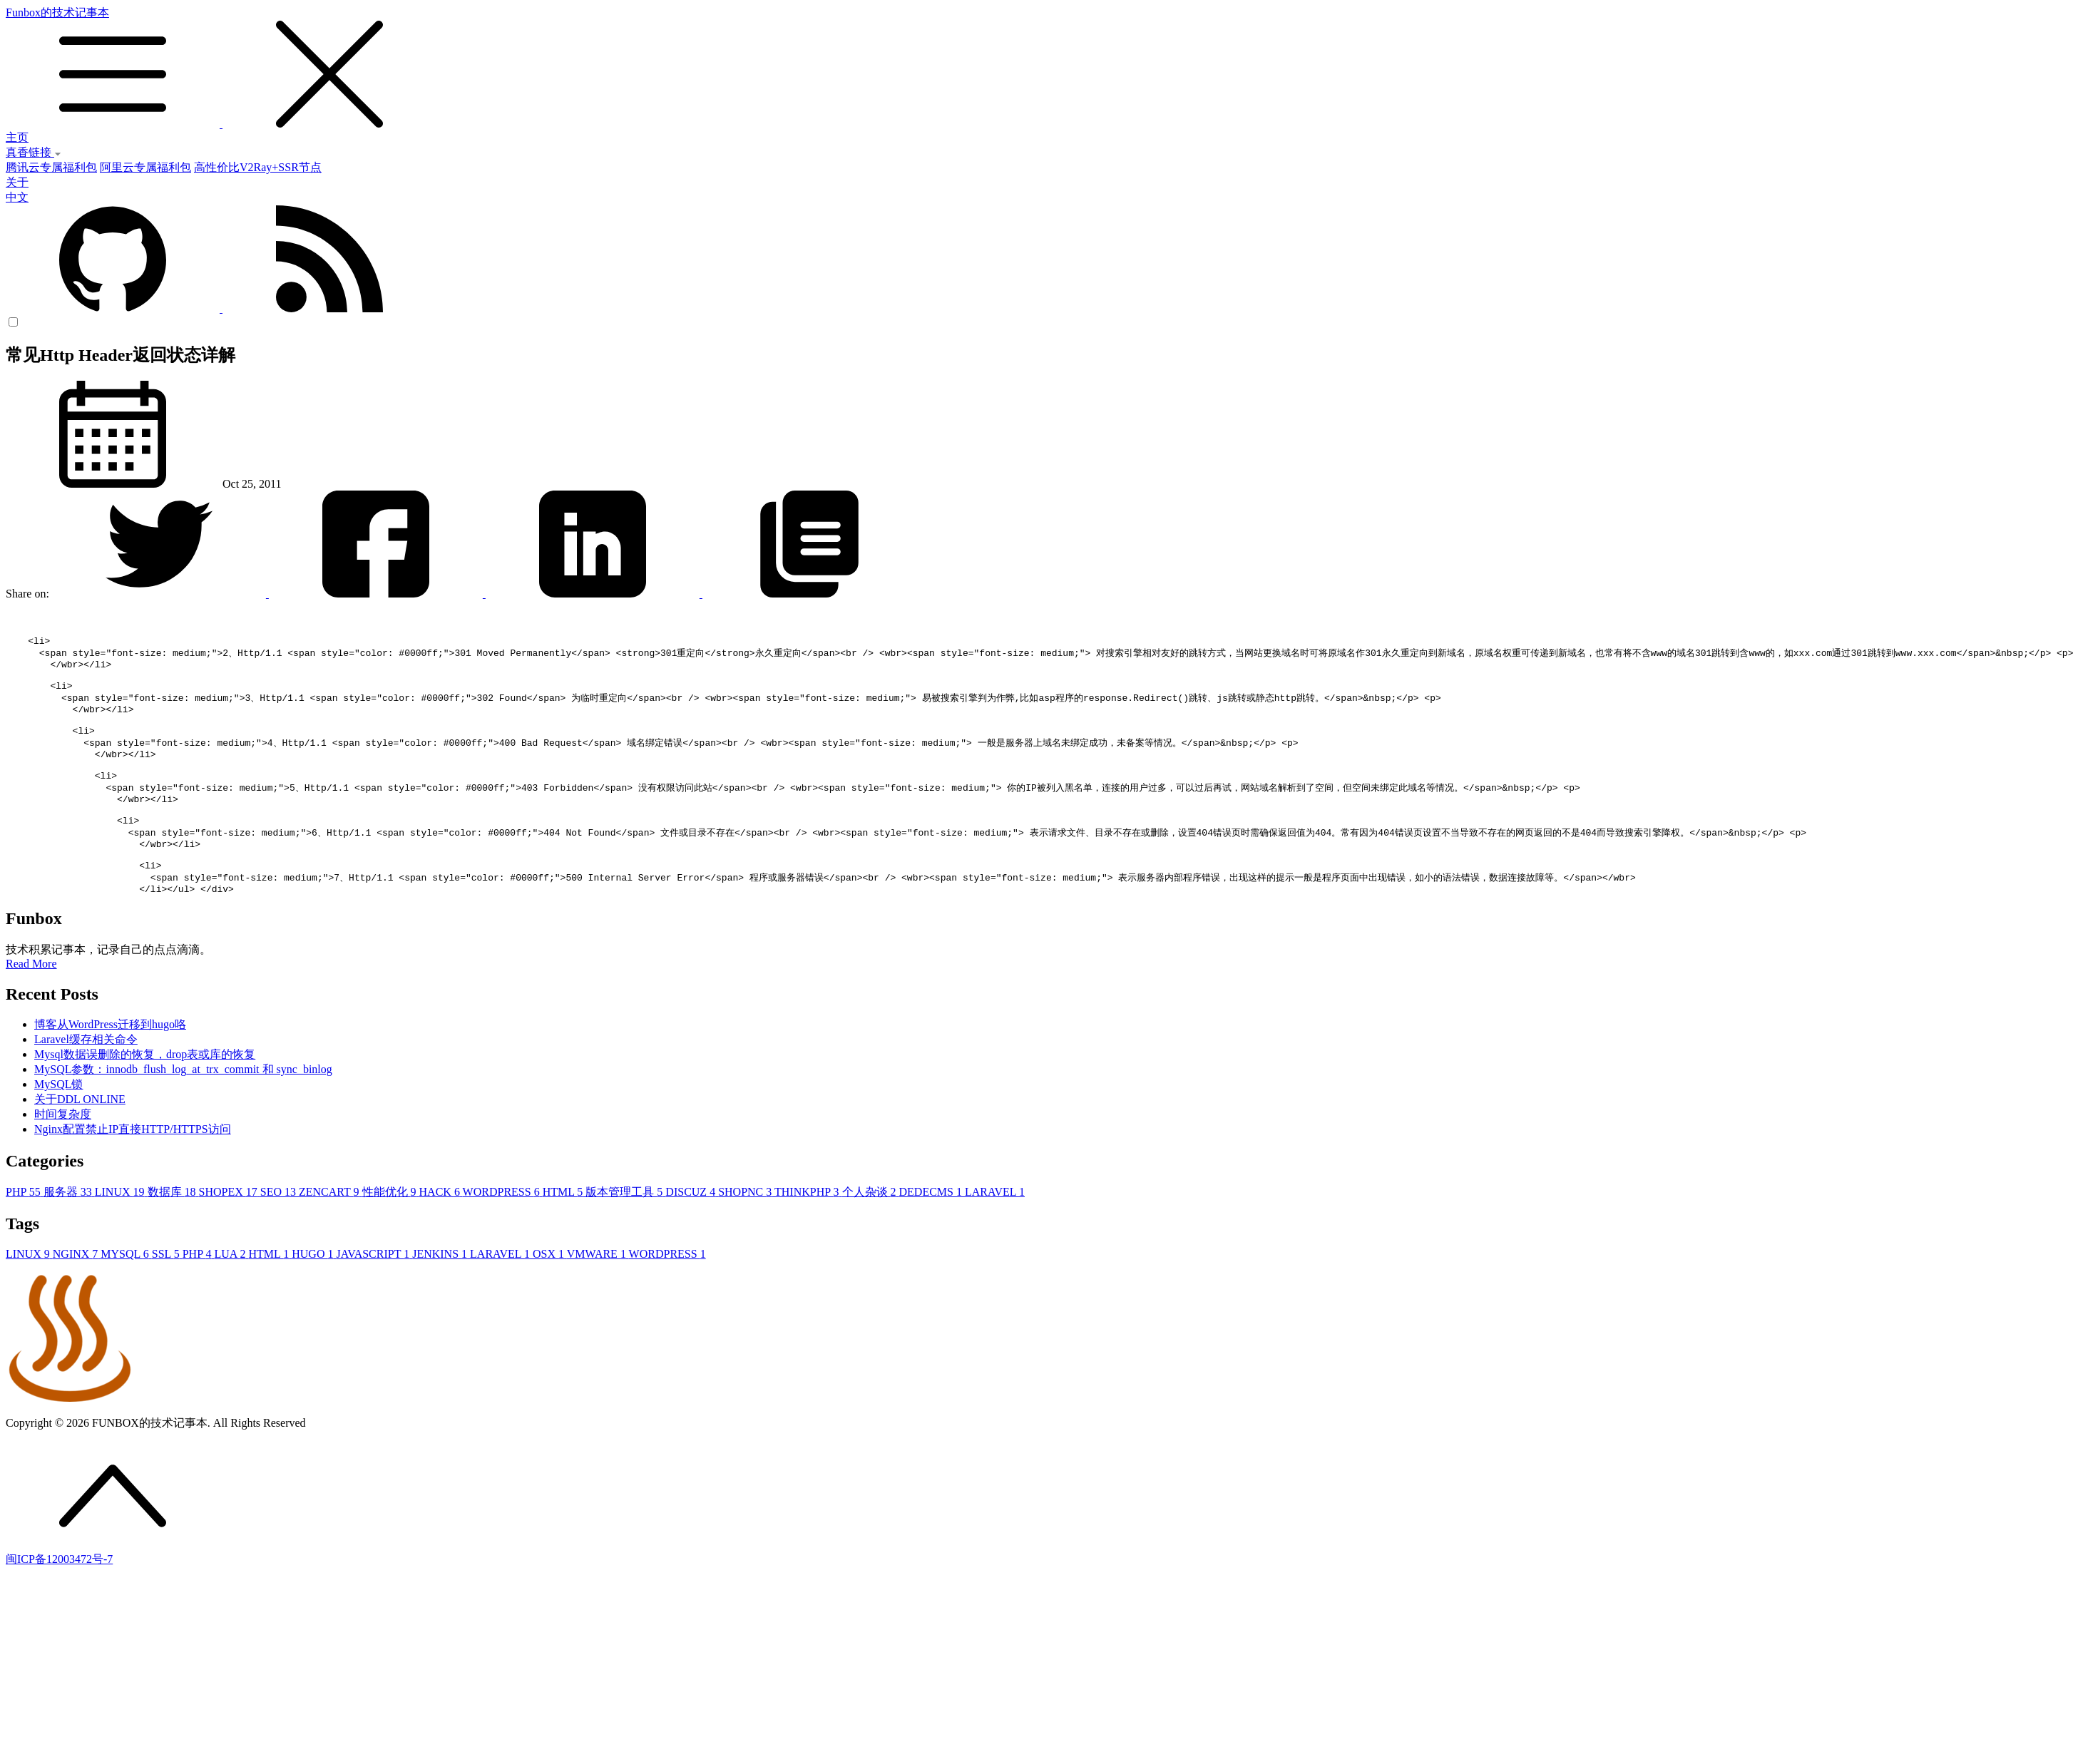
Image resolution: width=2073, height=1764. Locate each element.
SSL (167, 1294)
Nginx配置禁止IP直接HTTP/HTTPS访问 (132, 1170)
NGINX (77, 1294)
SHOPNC (746, 1232)
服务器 (69, 1232)
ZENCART (330, 1232)
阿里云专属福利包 (145, 167)
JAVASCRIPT (374, 1294)
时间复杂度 (62, 1155)
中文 (17, 197)
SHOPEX (229, 1232)
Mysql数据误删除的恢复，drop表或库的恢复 (144, 1095)
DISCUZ (691, 1232)
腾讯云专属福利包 (51, 167)
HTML (564, 1232)
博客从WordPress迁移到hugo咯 (110, 1065)
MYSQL (126, 1294)
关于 (17, 182)
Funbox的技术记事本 (1036, 68)
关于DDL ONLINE (80, 1140)
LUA (231, 1294)
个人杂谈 (870, 1232)
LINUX (121, 1232)
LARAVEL (995, 1232)
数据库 (173, 1232)
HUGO (314, 1294)
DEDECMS (932, 1232)
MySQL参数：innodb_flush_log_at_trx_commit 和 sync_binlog (183, 1110)
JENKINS (441, 1294)
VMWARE (598, 1294)
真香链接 (33, 152)
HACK (441, 1232)
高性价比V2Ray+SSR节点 (258, 167)
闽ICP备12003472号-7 (59, 1600)
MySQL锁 (58, 1125)
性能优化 (390, 1232)
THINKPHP (808, 1232)
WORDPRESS (503, 1232)
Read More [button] (31, 1004)
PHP (24, 1232)
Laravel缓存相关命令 (86, 1080)
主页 (17, 137)
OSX (550, 1294)
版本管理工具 (625, 1232)
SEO (279, 1232)
